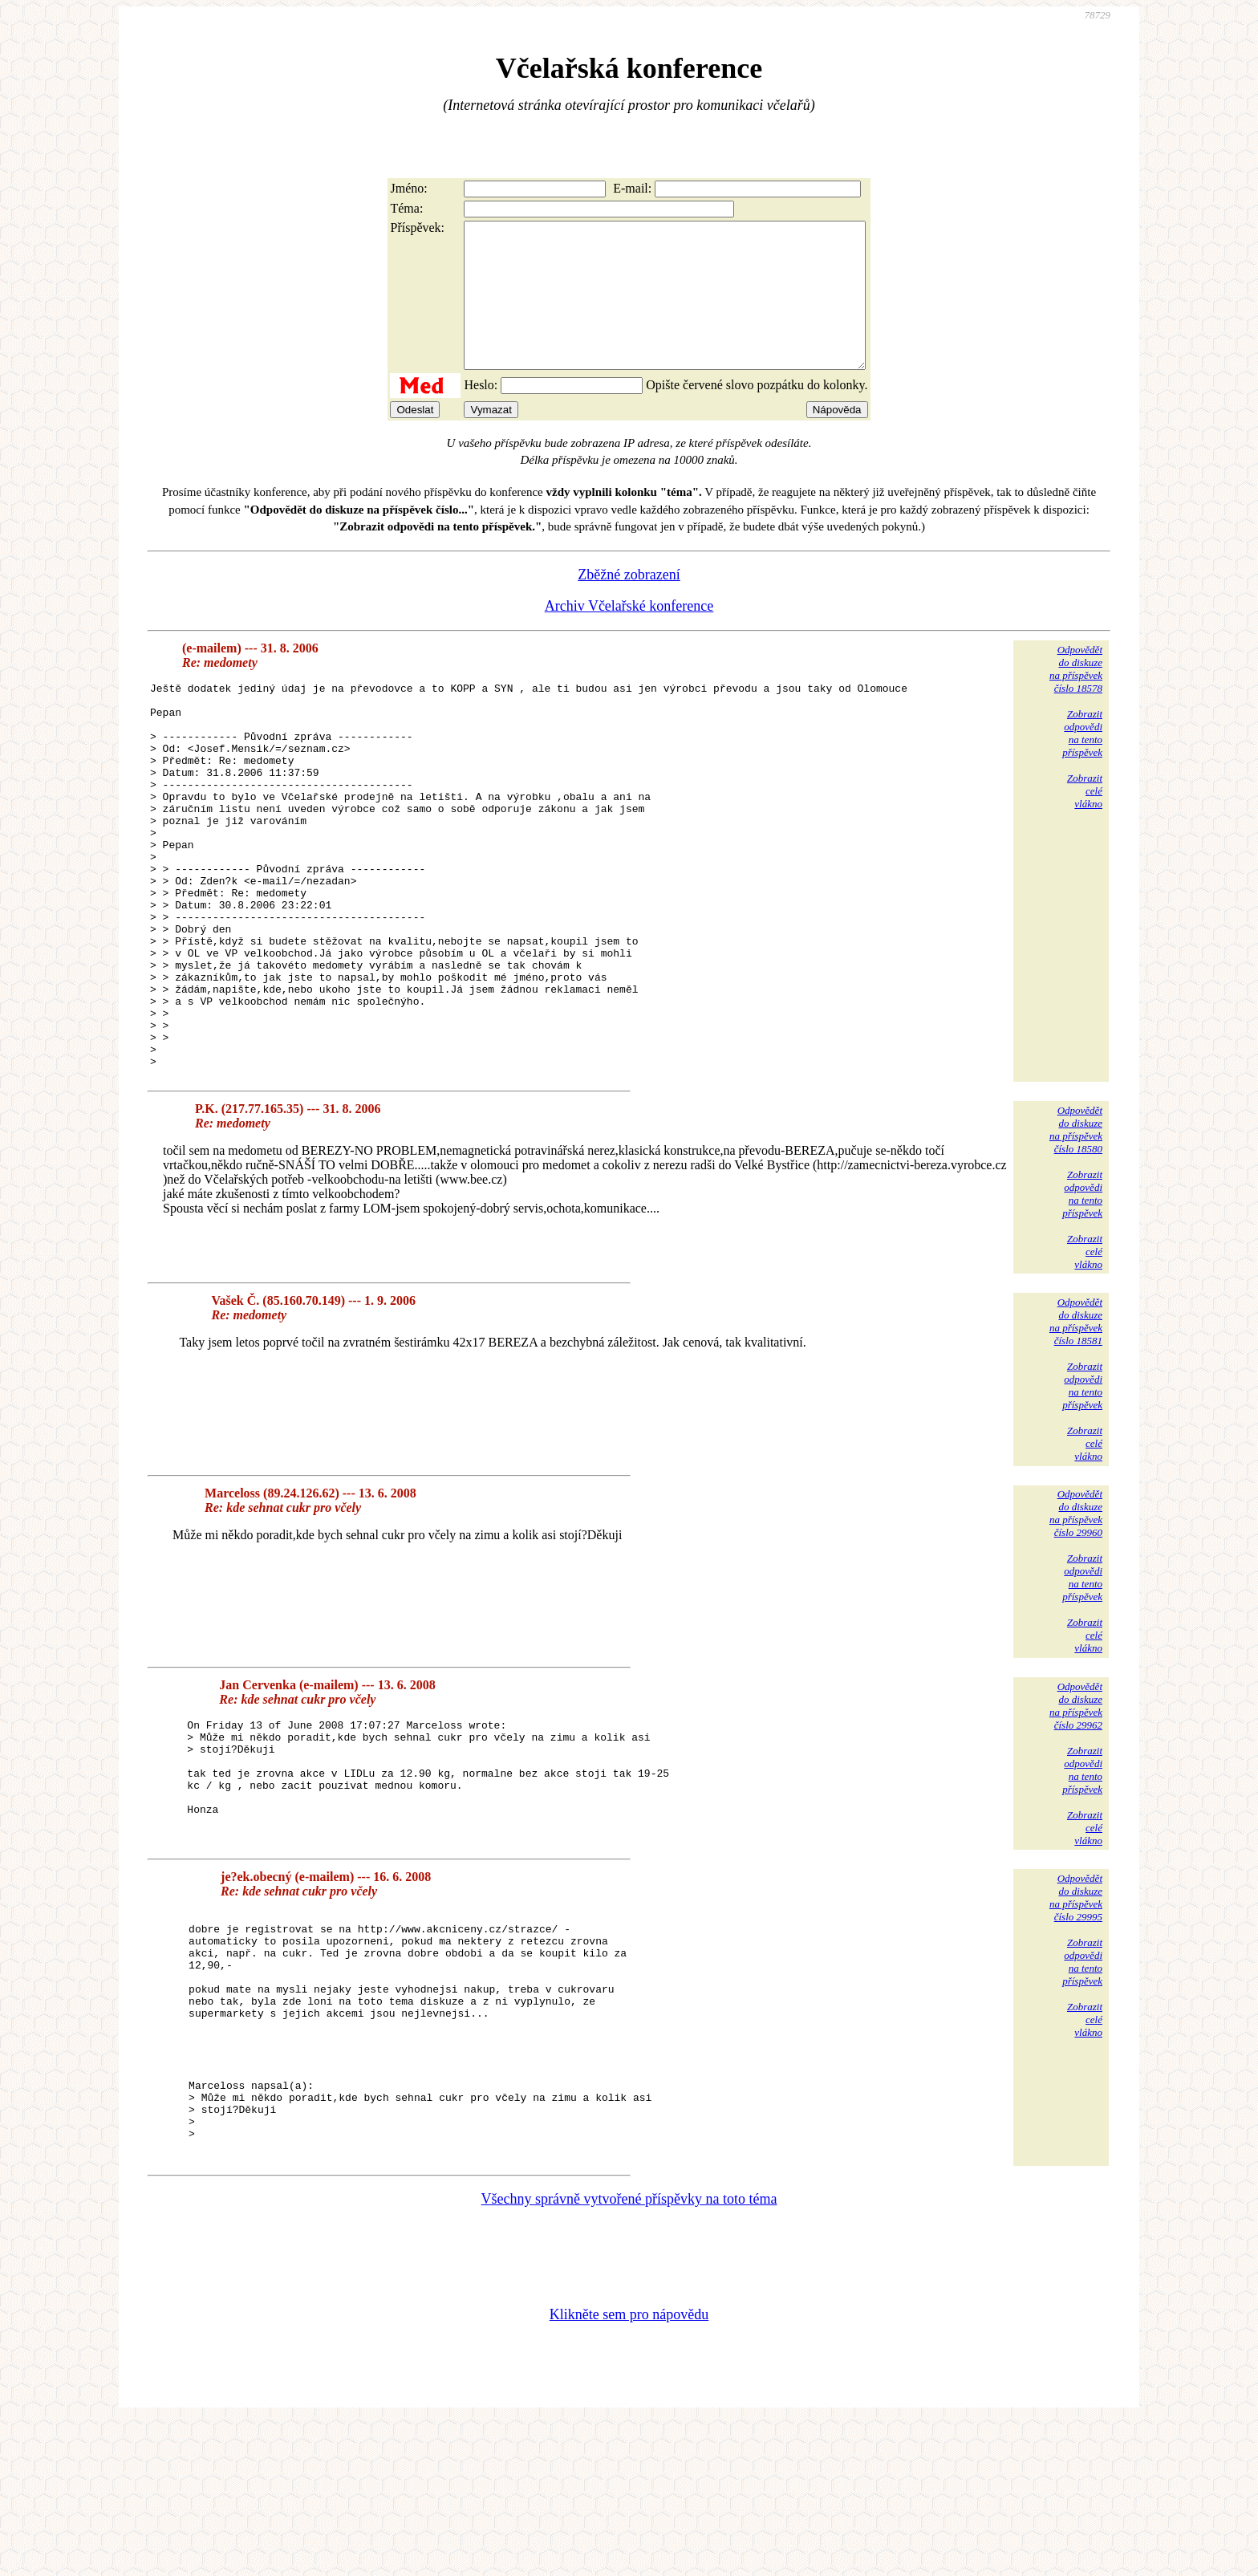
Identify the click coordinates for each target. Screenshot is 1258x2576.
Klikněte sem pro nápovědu (629, 2468)
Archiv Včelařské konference (629, 635)
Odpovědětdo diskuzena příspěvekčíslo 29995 (1075, 2003)
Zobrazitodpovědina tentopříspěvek (1082, 762)
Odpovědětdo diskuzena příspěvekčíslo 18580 (1075, 1235)
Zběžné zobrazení (629, 603)
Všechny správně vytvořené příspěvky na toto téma (629, 2353)
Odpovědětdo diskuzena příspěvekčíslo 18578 (1075, 697)
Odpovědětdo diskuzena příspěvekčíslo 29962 (1075, 1811)
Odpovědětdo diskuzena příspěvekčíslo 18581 (1075, 1427)
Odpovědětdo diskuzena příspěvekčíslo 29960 (1075, 1619)
